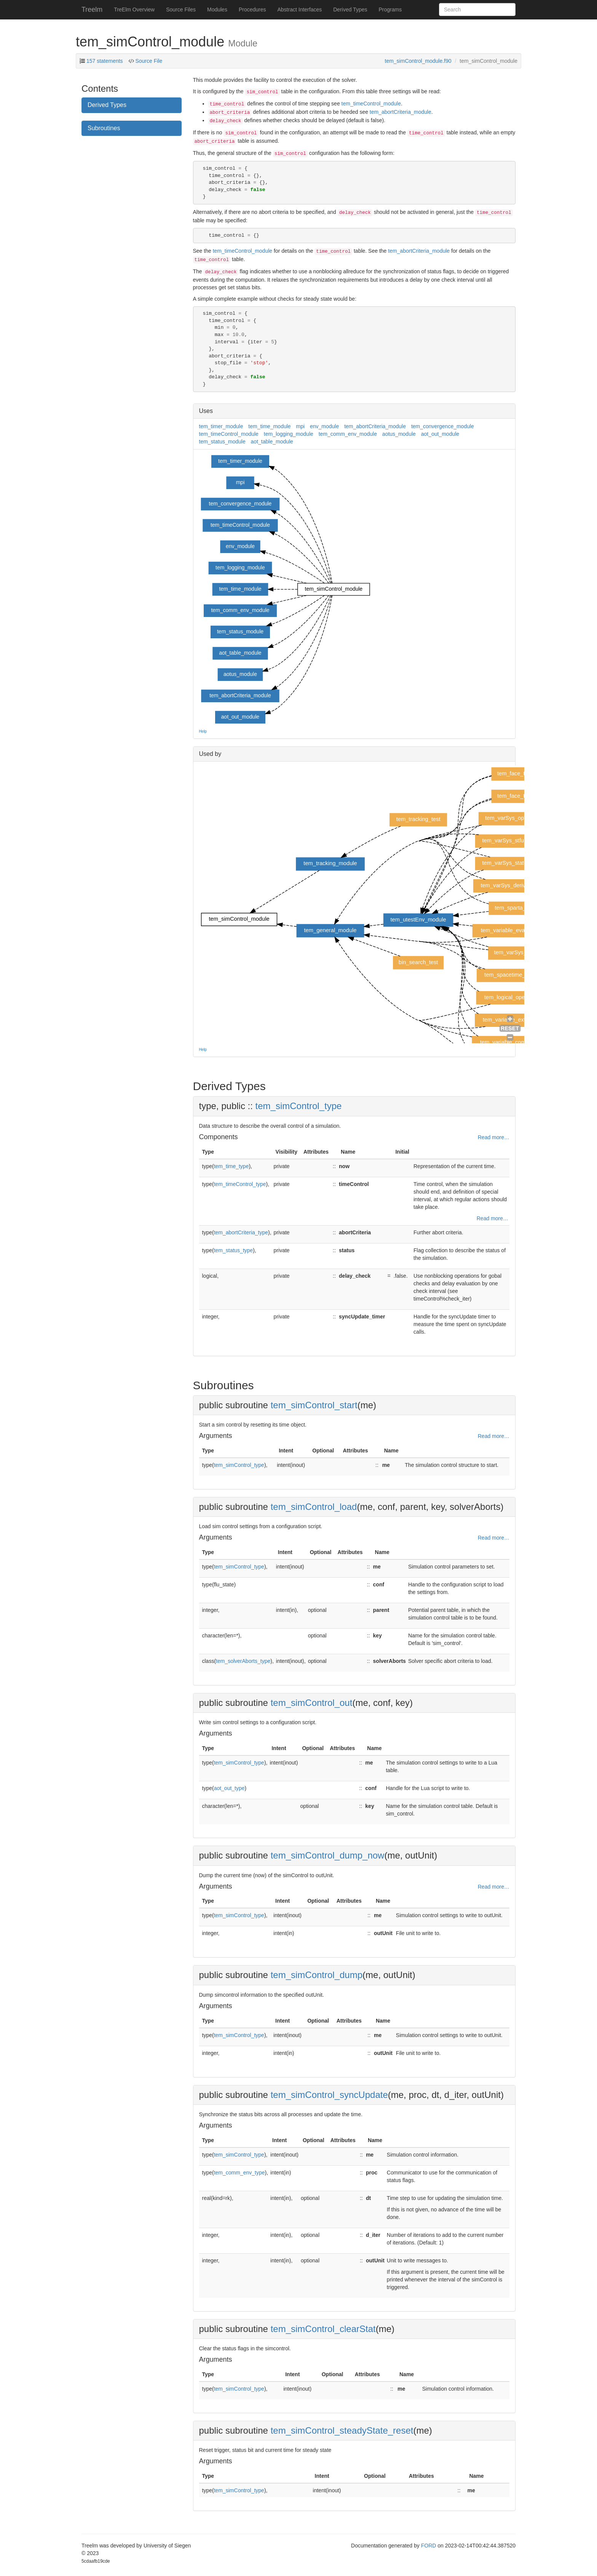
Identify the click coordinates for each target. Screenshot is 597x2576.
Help (203, 731)
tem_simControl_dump (316, 1975)
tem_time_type (231, 1166)
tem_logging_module (288, 434)
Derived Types (350, 9)
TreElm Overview (134, 9)
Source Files (181, 9)
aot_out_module (440, 434)
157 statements (104, 61)
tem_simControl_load (314, 1507)
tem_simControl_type (298, 1106)
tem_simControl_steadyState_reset (342, 2430)
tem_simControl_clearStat (323, 2329)
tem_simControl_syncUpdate (329, 2095)
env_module (324, 426)
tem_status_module (222, 441)
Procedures (252, 9)
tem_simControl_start (314, 1405)
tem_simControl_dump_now (328, 1855)
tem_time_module (269, 426)
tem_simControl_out (312, 1703)
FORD (428, 2546)
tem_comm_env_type (239, 2173)
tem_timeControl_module (371, 103)
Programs (390, 9)
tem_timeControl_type (240, 1184)
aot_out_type (229, 1788)
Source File (148, 61)
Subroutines (104, 128)
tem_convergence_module (442, 426)
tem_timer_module (221, 426)
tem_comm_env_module (348, 434)
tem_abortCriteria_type (241, 1232)
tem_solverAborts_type (243, 1661)
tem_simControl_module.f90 (418, 61)
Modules (217, 9)
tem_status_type (233, 1250)
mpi (300, 426)
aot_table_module (272, 441)
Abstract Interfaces (300, 9)
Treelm (91, 9)
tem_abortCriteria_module (400, 112)
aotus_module (399, 434)
